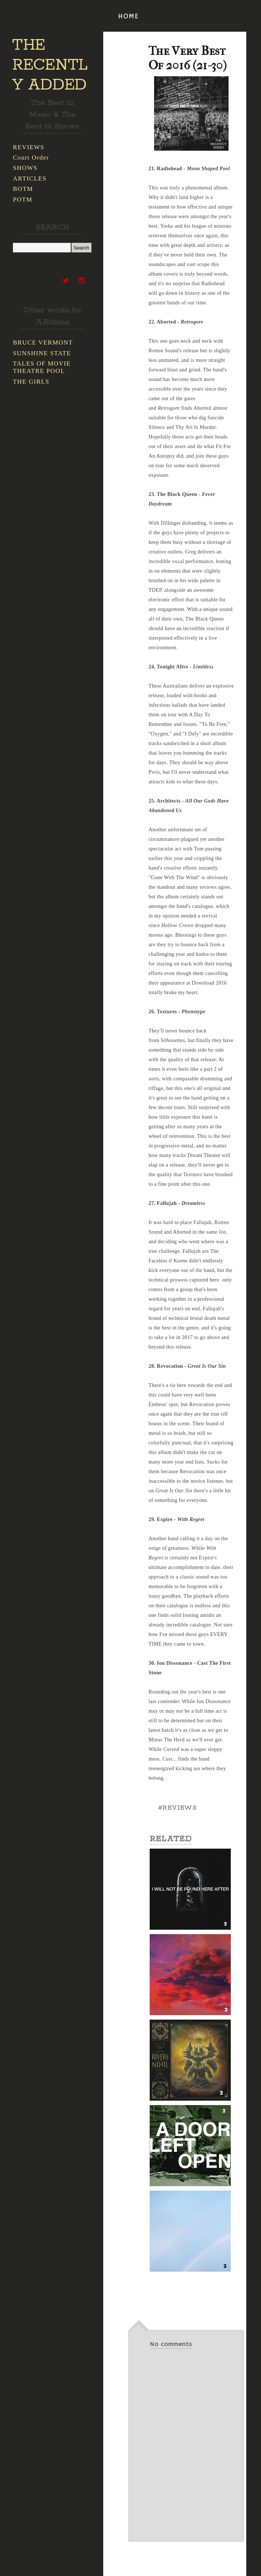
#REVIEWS (177, 1808)
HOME (128, 16)
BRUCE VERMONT (43, 342)
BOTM (23, 188)
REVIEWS (28, 147)
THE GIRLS (31, 381)
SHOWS (25, 167)
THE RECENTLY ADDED (50, 65)
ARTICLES (29, 178)
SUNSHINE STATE (42, 353)
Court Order (31, 157)
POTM (22, 199)
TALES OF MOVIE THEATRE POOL (42, 367)
